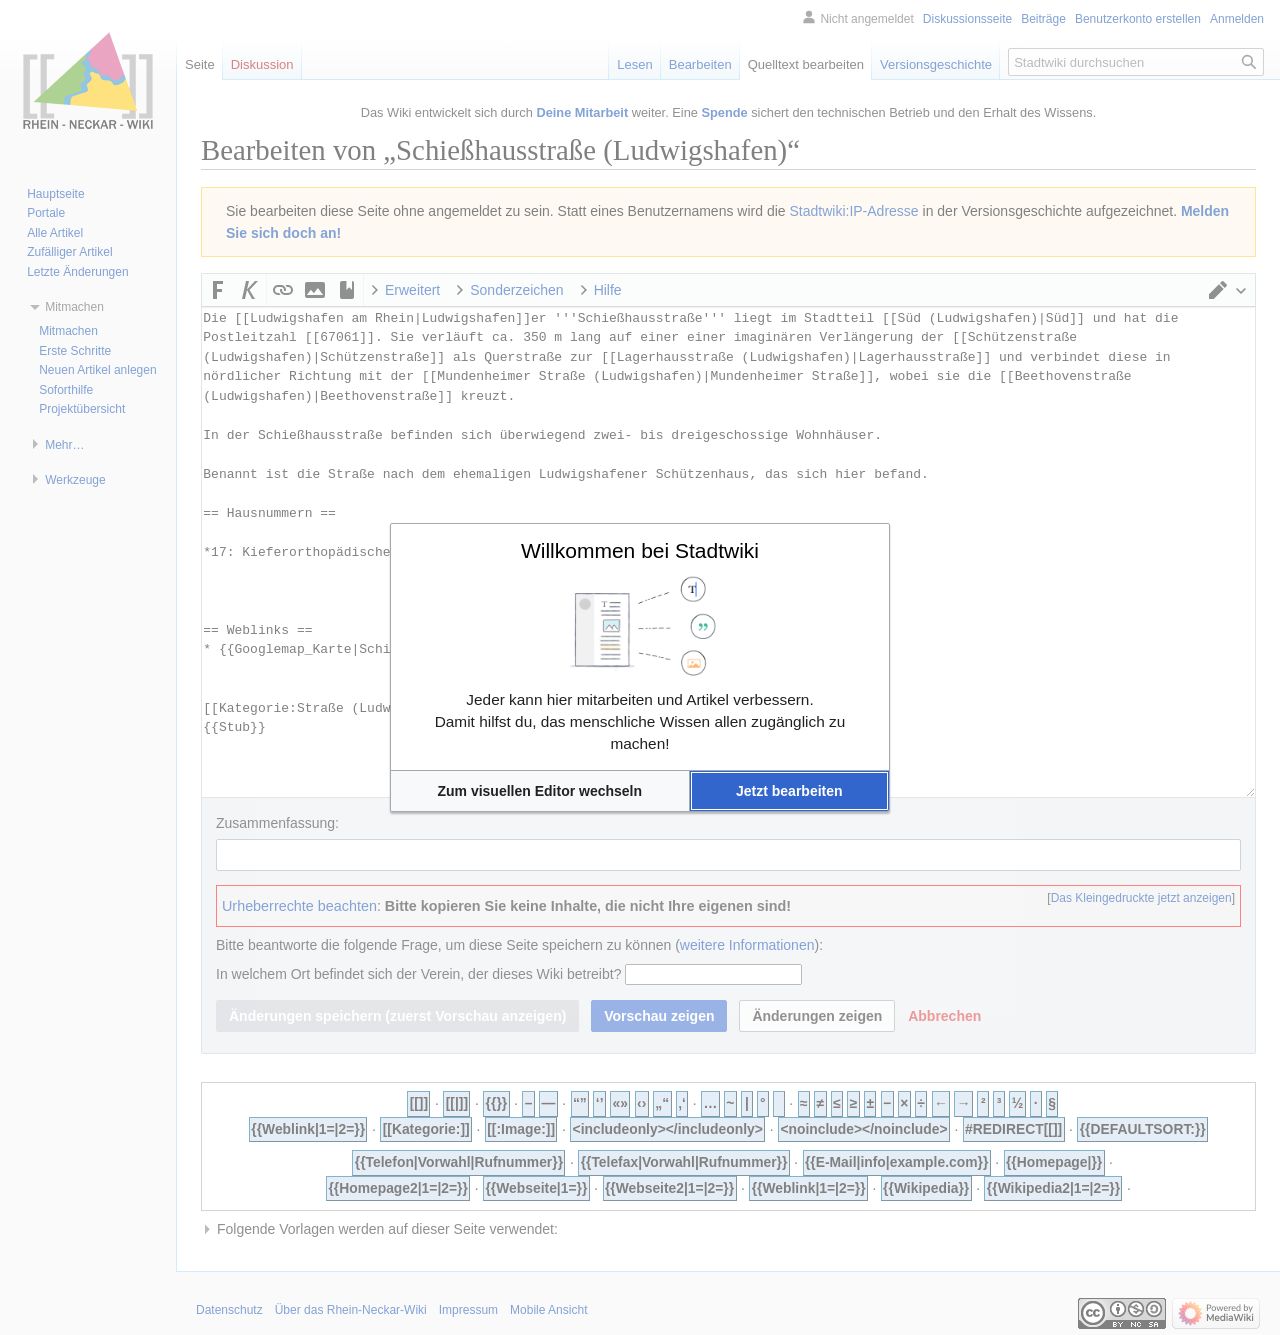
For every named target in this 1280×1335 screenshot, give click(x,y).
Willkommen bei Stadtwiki (640, 550)
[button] (540, 791)
